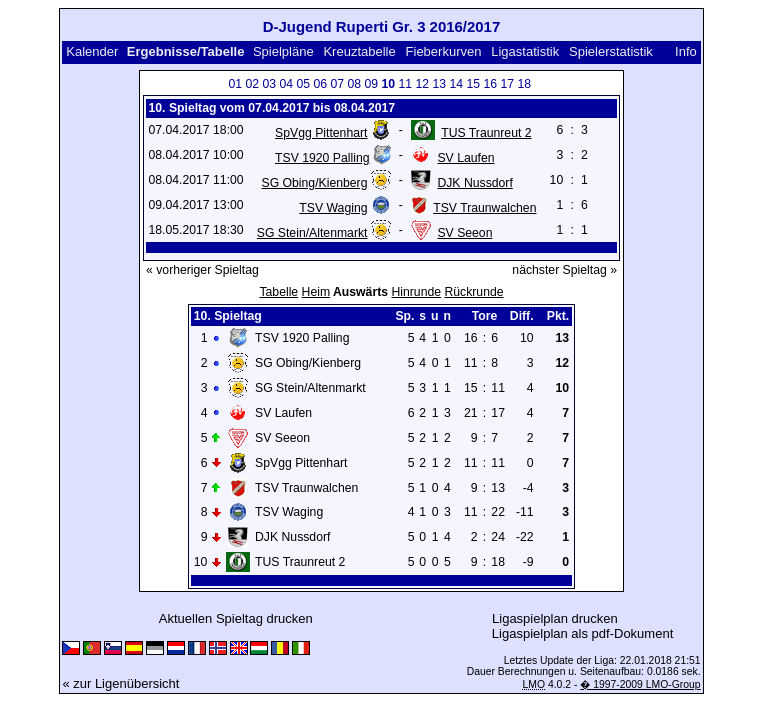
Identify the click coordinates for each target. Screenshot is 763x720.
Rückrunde (473, 292)
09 (372, 84)
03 (270, 84)
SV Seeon (464, 233)
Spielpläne (283, 51)
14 (457, 84)
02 (253, 84)
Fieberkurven (444, 51)
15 (474, 84)
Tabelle (278, 292)
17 (508, 84)
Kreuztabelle (359, 51)
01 (236, 84)
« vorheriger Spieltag (202, 270)
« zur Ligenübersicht (120, 683)
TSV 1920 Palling (322, 158)
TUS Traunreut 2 (486, 133)
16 (491, 84)
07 (338, 84)
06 (321, 84)
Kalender (92, 51)
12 (423, 84)
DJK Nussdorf (474, 183)
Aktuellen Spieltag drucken (236, 618)
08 (355, 84)
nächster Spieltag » (564, 270)
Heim (316, 292)
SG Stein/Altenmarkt (312, 233)
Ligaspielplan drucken (555, 618)
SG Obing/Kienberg (315, 183)
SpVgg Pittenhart (321, 133)
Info (686, 51)
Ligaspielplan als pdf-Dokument (582, 633)
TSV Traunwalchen (484, 208)
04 (287, 84)
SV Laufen (465, 158)
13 (440, 84)
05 (304, 84)
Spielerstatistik (611, 51)
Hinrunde (416, 292)
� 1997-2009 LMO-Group (640, 684)
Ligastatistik (525, 51)
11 (406, 84)
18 (525, 84)
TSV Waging (333, 208)
